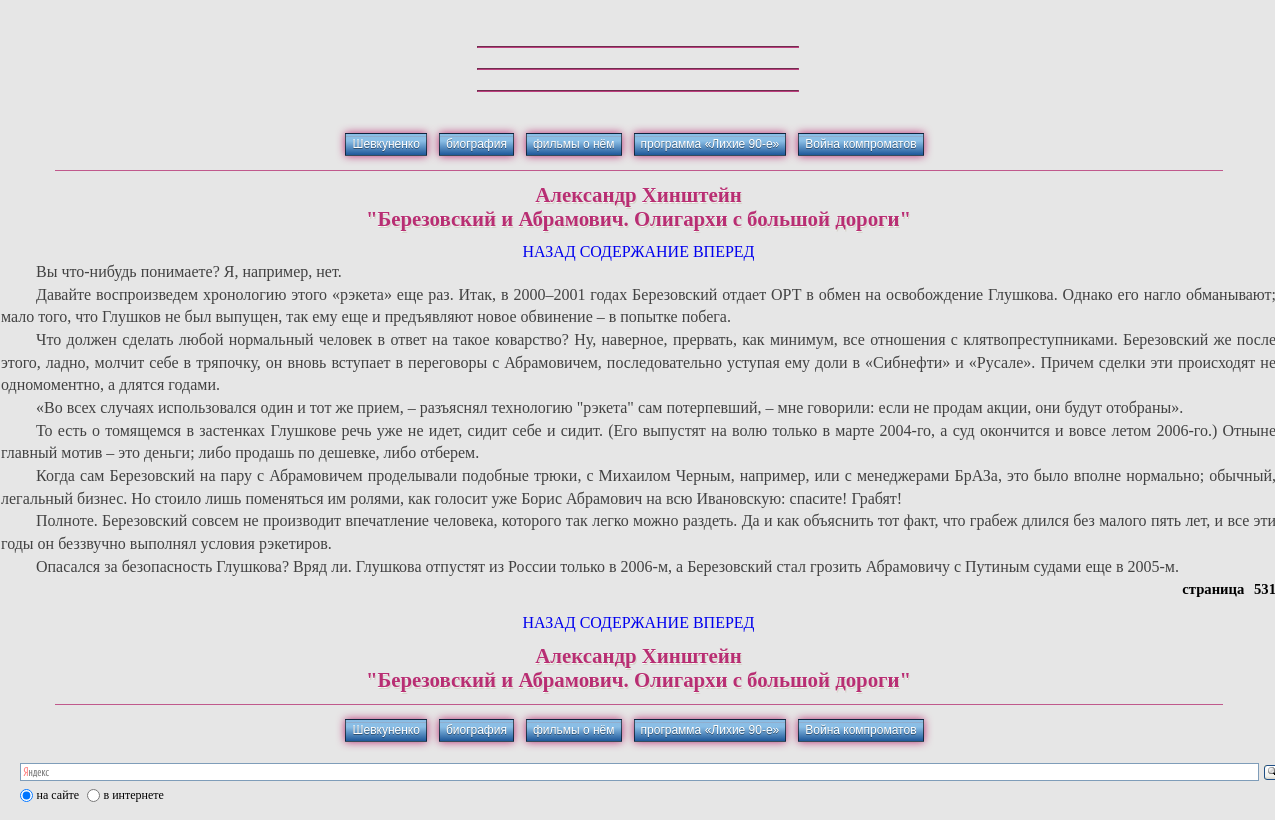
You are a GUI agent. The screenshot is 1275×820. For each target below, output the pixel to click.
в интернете (134, 795)
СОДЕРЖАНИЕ (634, 251)
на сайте (58, 795)
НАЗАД (548, 251)
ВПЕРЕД (724, 251)
